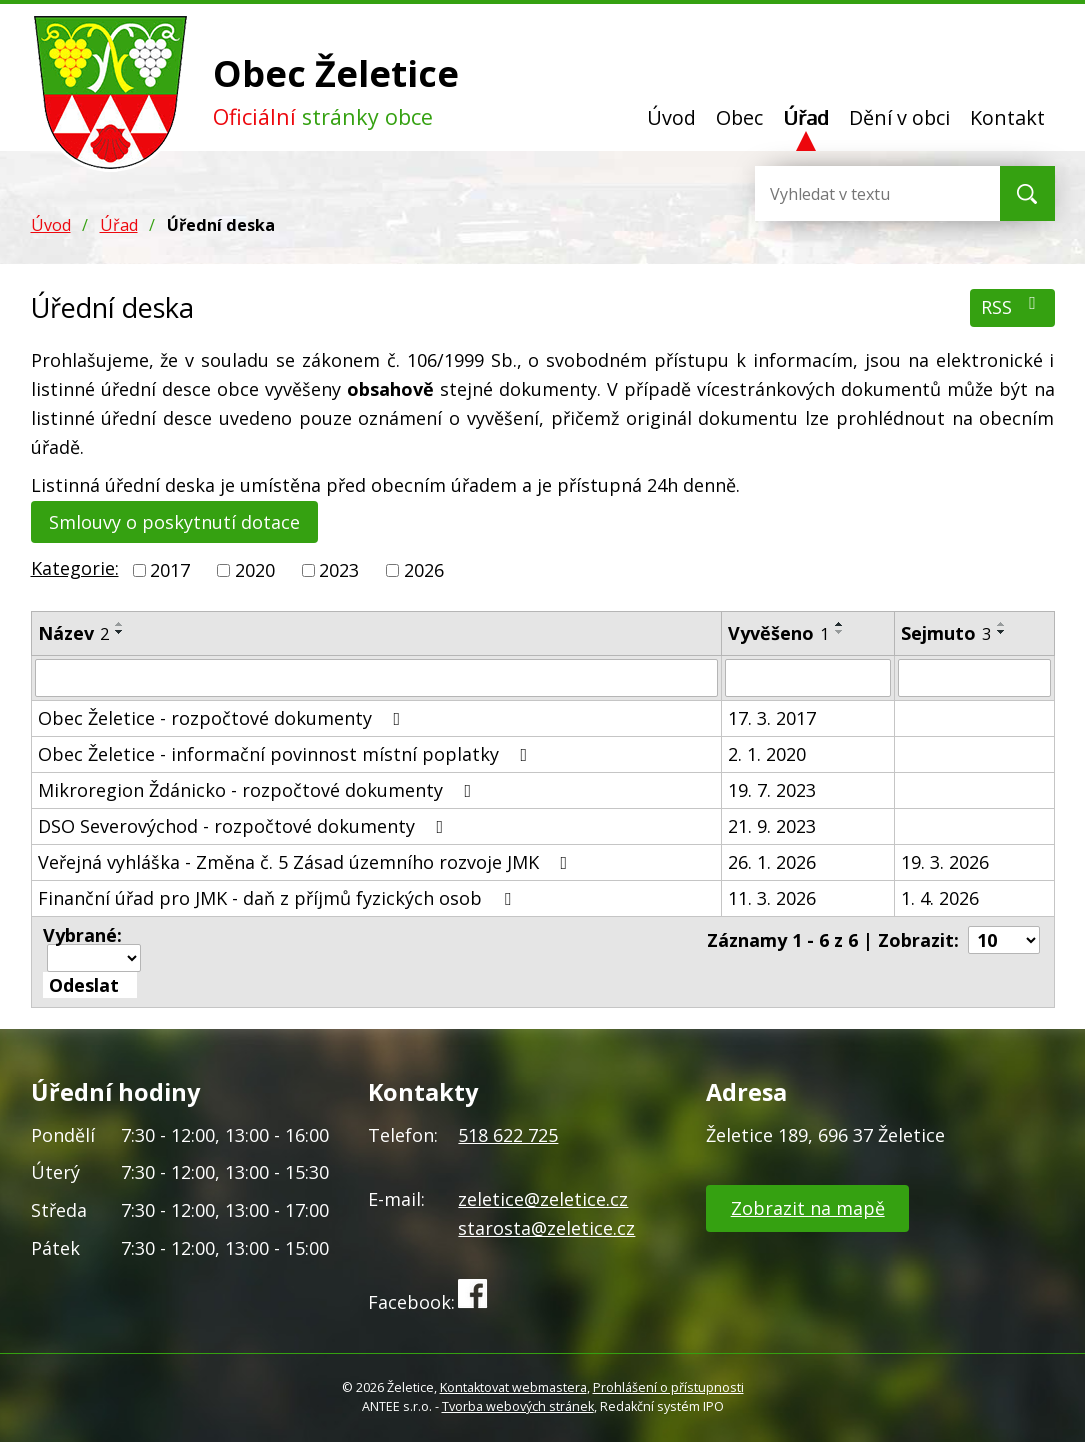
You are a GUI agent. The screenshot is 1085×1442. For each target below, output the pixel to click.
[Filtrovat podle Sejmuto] (974, 678)
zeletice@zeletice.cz (543, 1199)
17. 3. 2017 (772, 718)
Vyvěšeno (778, 633)
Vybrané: (82, 935)
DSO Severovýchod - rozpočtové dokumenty (245, 826)
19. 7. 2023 (772, 790)
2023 (339, 570)
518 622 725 (508, 1135)
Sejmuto (946, 633)
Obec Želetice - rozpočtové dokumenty (223, 718)
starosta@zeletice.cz (546, 1228)
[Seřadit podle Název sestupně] (120, 632)
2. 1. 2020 (767, 754)
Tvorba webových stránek (518, 1406)
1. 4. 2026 (940, 898)
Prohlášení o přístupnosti (668, 1387)
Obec (739, 117)
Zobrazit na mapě (808, 1208)
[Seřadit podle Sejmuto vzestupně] (1002, 624)
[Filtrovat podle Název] (377, 678)
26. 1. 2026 (772, 862)
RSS (1012, 306)
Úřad (806, 117)
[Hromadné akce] (94, 958)
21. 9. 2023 (772, 826)
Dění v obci (899, 117)
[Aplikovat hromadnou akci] (90, 985)
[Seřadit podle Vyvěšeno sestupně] (840, 632)
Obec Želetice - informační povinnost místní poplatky (287, 754)
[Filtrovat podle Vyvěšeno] (808, 678)
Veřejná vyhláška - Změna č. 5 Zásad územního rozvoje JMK (307, 862)
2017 (170, 570)
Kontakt (1007, 117)
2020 (255, 570)
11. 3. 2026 (772, 898)
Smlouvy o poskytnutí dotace (174, 522)
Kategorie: (75, 568)
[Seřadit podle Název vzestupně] (120, 624)
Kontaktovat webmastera (513, 1387)
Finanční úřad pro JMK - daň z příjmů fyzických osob (278, 898)
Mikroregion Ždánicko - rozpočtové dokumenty (259, 790)
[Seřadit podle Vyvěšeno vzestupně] (840, 624)
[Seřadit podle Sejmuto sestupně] (1002, 632)
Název (73, 633)
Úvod (671, 117)
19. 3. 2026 (945, 862)
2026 (424, 570)
